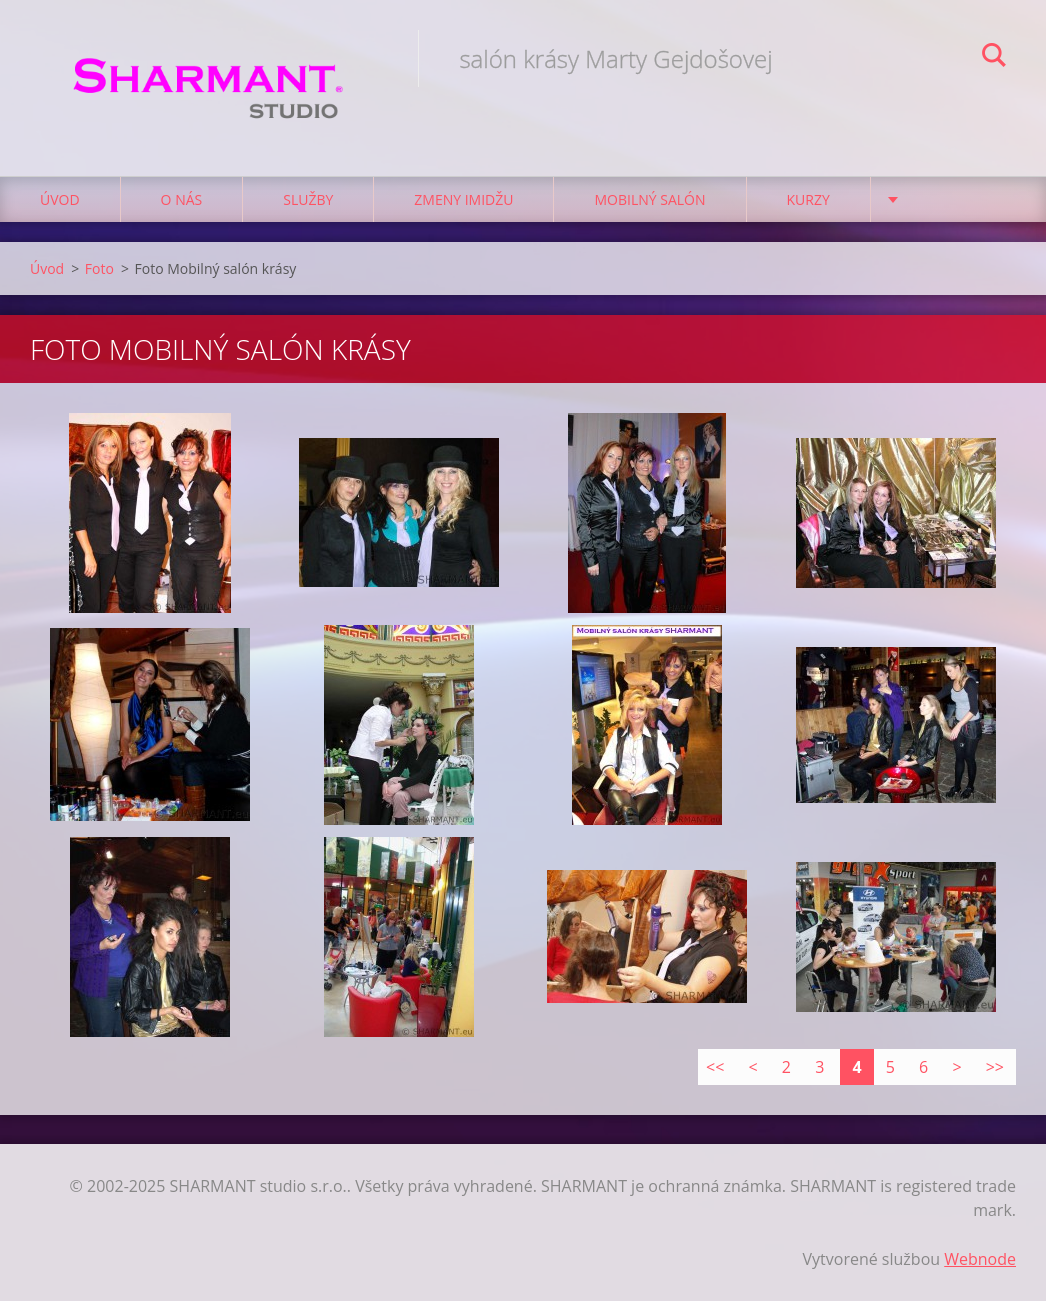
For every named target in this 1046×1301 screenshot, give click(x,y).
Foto (99, 268)
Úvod (60, 199)
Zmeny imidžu (463, 199)
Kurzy (808, 199)
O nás (182, 199)
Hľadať (994, 58)
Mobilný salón (649, 199)
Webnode (980, 1259)
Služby (308, 199)
